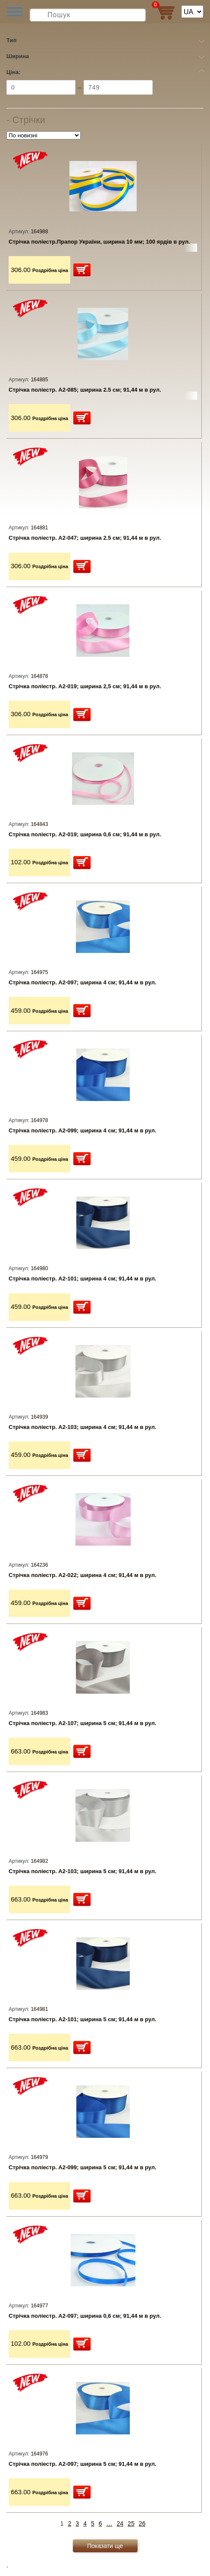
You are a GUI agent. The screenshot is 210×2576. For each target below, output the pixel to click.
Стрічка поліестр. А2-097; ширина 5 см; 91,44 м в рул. (83, 2464)
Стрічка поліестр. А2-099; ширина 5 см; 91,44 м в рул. (83, 2167)
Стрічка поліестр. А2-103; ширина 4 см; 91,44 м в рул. (83, 1427)
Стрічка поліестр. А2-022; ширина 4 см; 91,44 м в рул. (83, 1575)
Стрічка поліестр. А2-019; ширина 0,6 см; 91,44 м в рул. (85, 834)
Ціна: (13, 72)
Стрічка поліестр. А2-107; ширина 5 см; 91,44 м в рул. (83, 1723)
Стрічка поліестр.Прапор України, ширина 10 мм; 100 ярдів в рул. (99, 241)
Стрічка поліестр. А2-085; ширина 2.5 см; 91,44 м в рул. (85, 390)
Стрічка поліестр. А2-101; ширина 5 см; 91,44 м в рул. (83, 2019)
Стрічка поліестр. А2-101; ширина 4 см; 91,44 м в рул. (83, 1278)
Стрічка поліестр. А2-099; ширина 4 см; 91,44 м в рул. (83, 1130)
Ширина (17, 56)
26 (142, 2523)
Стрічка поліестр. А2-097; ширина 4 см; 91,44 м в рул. (83, 982)
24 (120, 2523)
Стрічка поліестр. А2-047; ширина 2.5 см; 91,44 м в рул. (85, 538)
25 (131, 2523)
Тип (11, 40)
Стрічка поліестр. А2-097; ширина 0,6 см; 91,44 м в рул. (85, 2316)
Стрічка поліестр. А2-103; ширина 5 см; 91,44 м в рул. (83, 1871)
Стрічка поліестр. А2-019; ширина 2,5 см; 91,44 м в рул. (85, 686)
